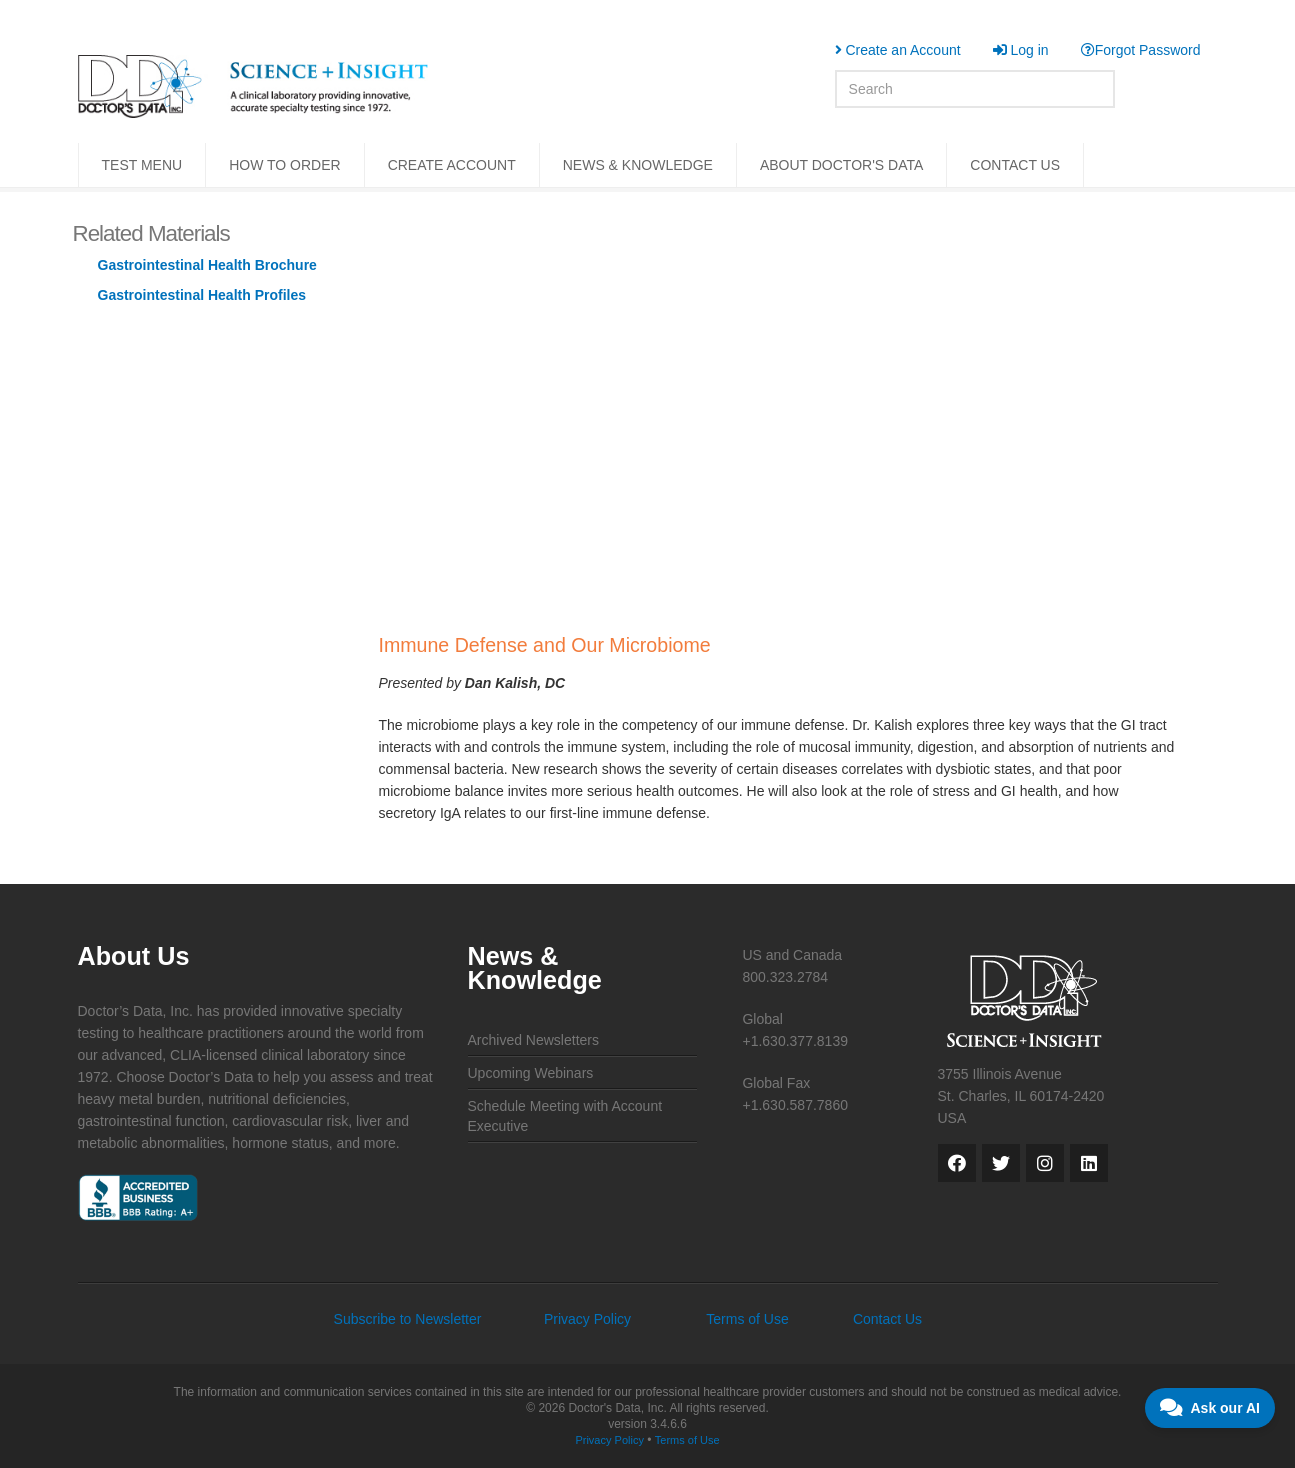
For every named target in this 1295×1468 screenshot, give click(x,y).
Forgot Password (1141, 50)
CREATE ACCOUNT (452, 165)
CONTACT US (1015, 165)
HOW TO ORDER (285, 165)
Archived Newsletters (534, 1040)
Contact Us (887, 1319)
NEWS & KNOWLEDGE (638, 165)
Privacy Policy (587, 1319)
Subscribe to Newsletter (408, 1319)
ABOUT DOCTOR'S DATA (841, 165)
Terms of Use (747, 1319)
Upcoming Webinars (531, 1073)
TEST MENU (142, 165)
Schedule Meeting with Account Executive (565, 1116)
